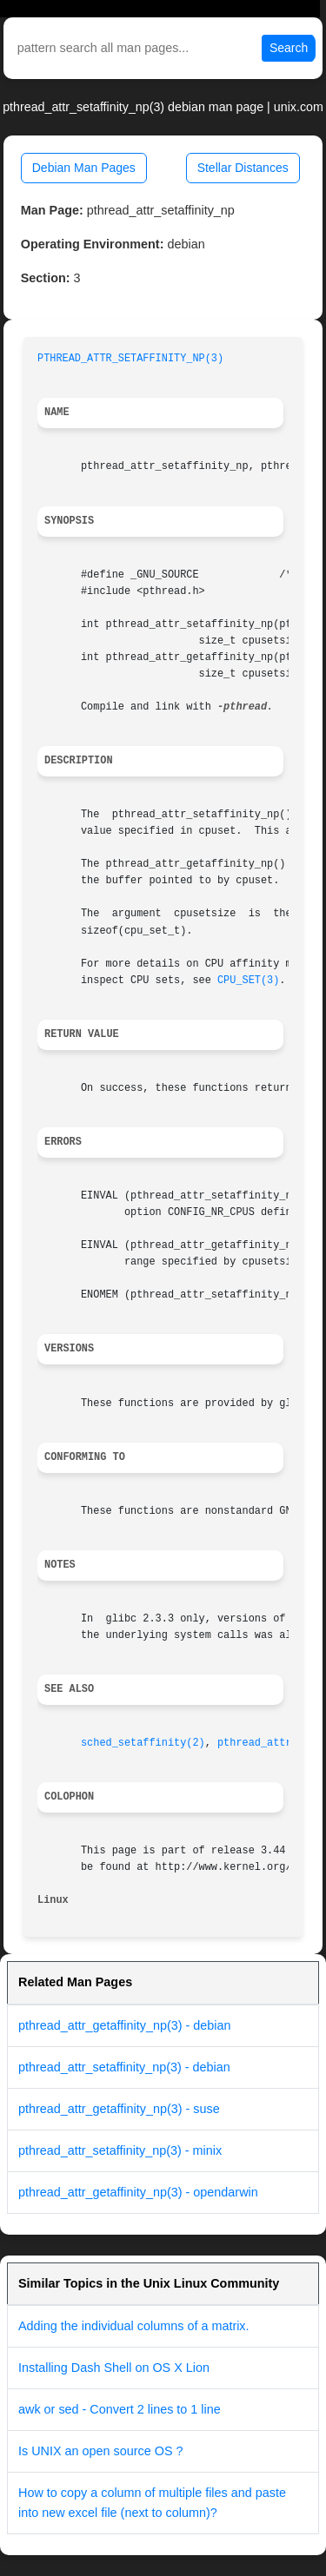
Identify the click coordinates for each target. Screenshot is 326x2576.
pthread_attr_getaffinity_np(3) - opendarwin (138, 2192)
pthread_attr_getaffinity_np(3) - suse (119, 2109)
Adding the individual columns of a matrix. (133, 2326)
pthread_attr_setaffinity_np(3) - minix (120, 2150)
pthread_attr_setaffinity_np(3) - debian (124, 2067)
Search (288, 48)
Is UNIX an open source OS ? (100, 2451)
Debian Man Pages (84, 168)
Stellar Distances (243, 168)
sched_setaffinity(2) (143, 1743)
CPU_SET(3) (248, 980)
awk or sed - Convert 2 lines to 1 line (119, 2409)
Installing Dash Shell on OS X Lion (114, 2368)
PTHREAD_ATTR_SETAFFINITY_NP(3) (130, 359)
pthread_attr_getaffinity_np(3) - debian (124, 2025)
